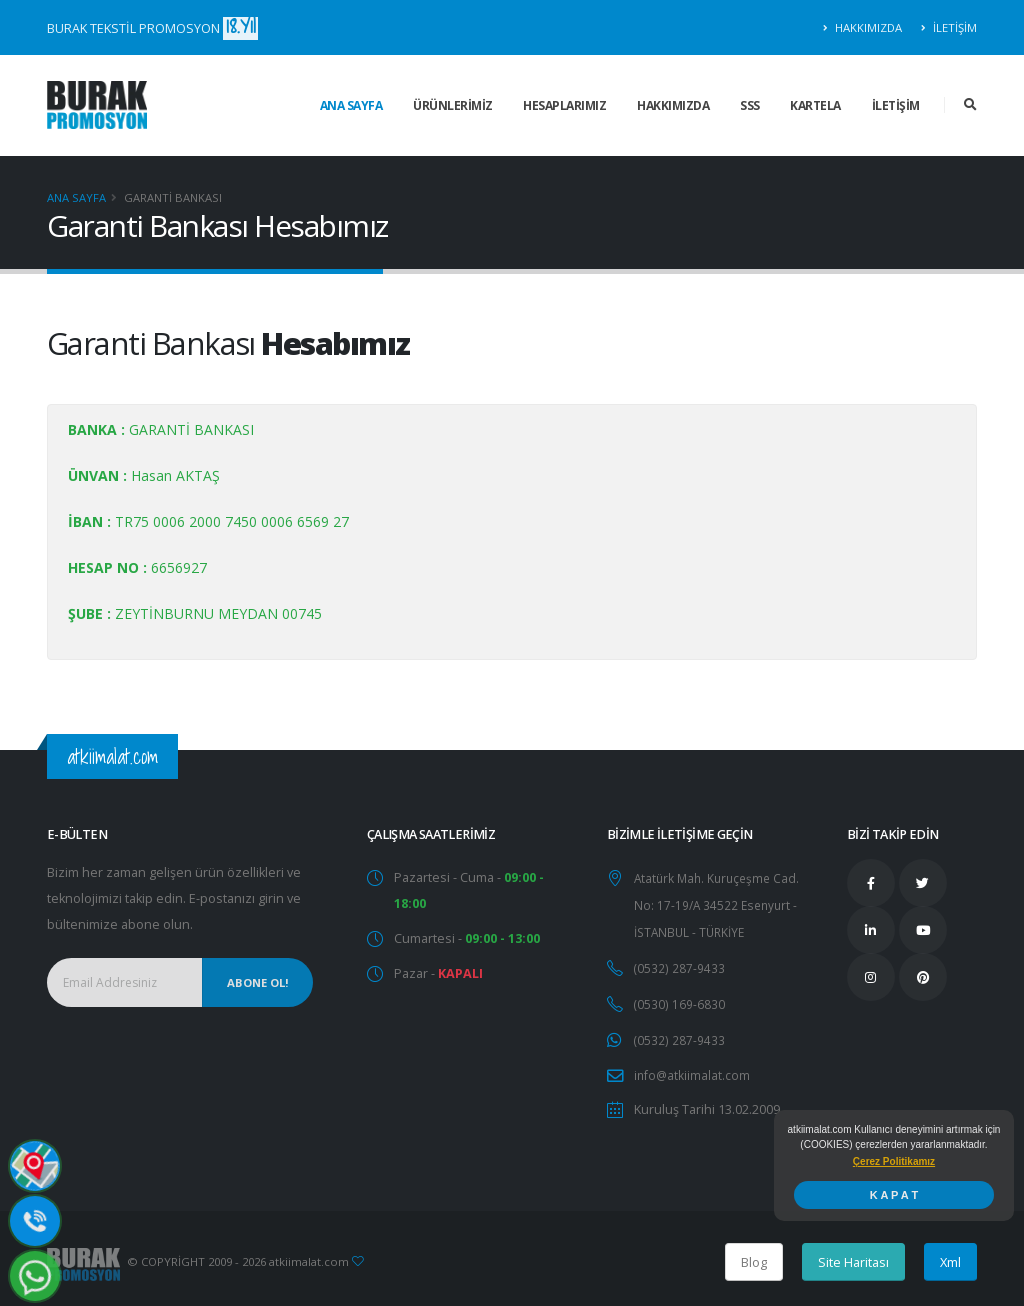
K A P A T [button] (894, 1195)
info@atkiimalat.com (693, 1068)
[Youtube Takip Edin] (923, 930)
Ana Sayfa (76, 197)
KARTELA (815, 105)
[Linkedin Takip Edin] (871, 930)
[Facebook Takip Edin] (871, 883)
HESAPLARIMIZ (564, 105)
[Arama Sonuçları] (970, 105)
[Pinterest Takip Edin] (923, 977)
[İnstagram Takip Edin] (871, 977)
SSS (750, 105)
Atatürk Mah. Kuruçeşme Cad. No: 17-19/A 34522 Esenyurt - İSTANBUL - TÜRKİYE (720, 903)
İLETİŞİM (949, 27)
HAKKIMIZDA (863, 27)
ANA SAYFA (351, 105)
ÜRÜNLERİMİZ (453, 105)
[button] (894, 1161)
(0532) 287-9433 (679, 964)
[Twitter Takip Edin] (923, 883)
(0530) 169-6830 (679, 999)
